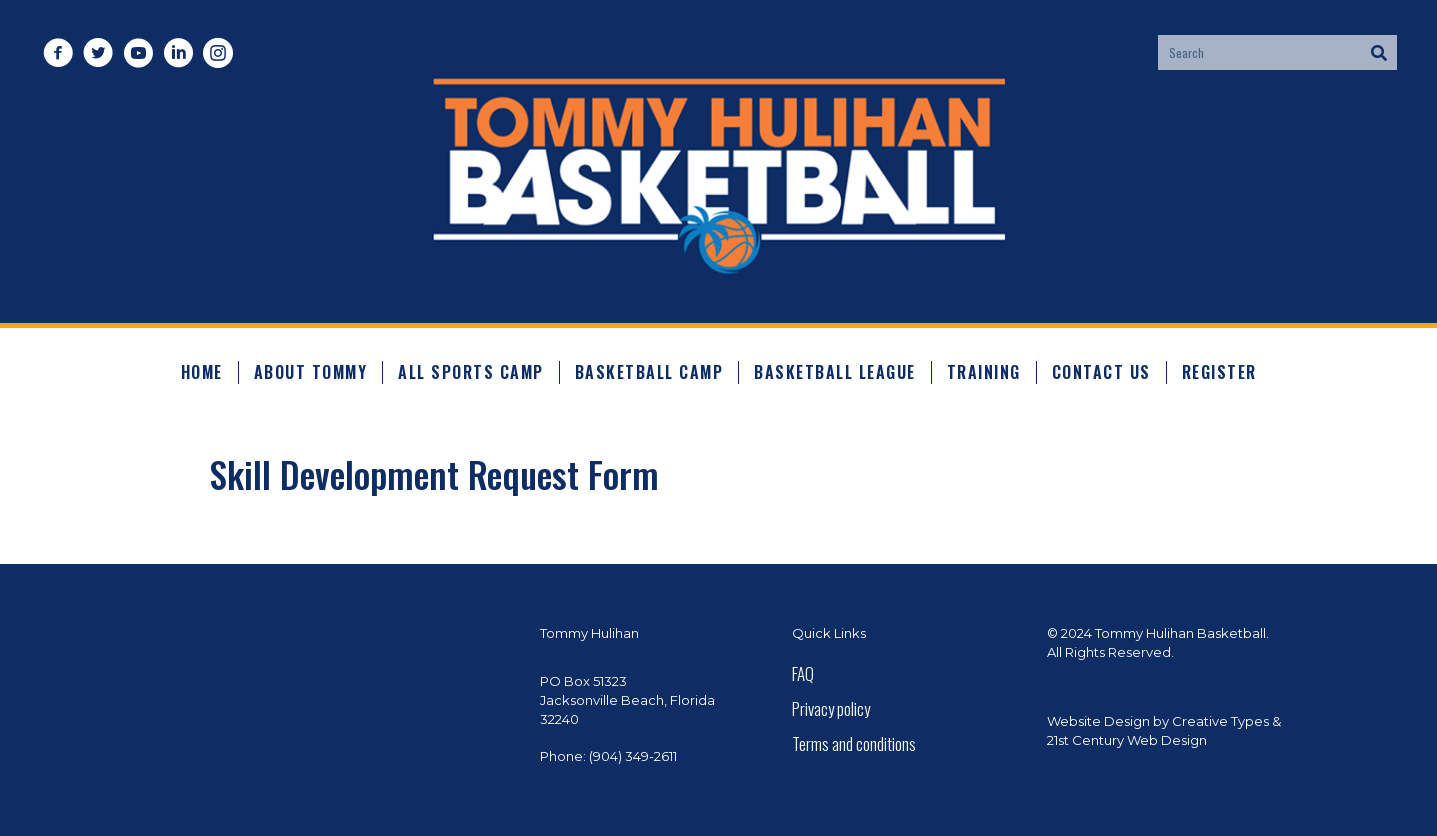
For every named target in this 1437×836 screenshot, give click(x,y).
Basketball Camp (649, 372)
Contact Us (1101, 372)
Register (1219, 372)
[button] (57, 52)
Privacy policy (831, 708)
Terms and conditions (854, 743)
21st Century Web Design (1127, 740)
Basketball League (835, 372)
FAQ (803, 673)
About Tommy (311, 372)
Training (984, 372)
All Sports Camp (471, 372)
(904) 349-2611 (633, 756)
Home (202, 372)
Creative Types (1220, 721)
